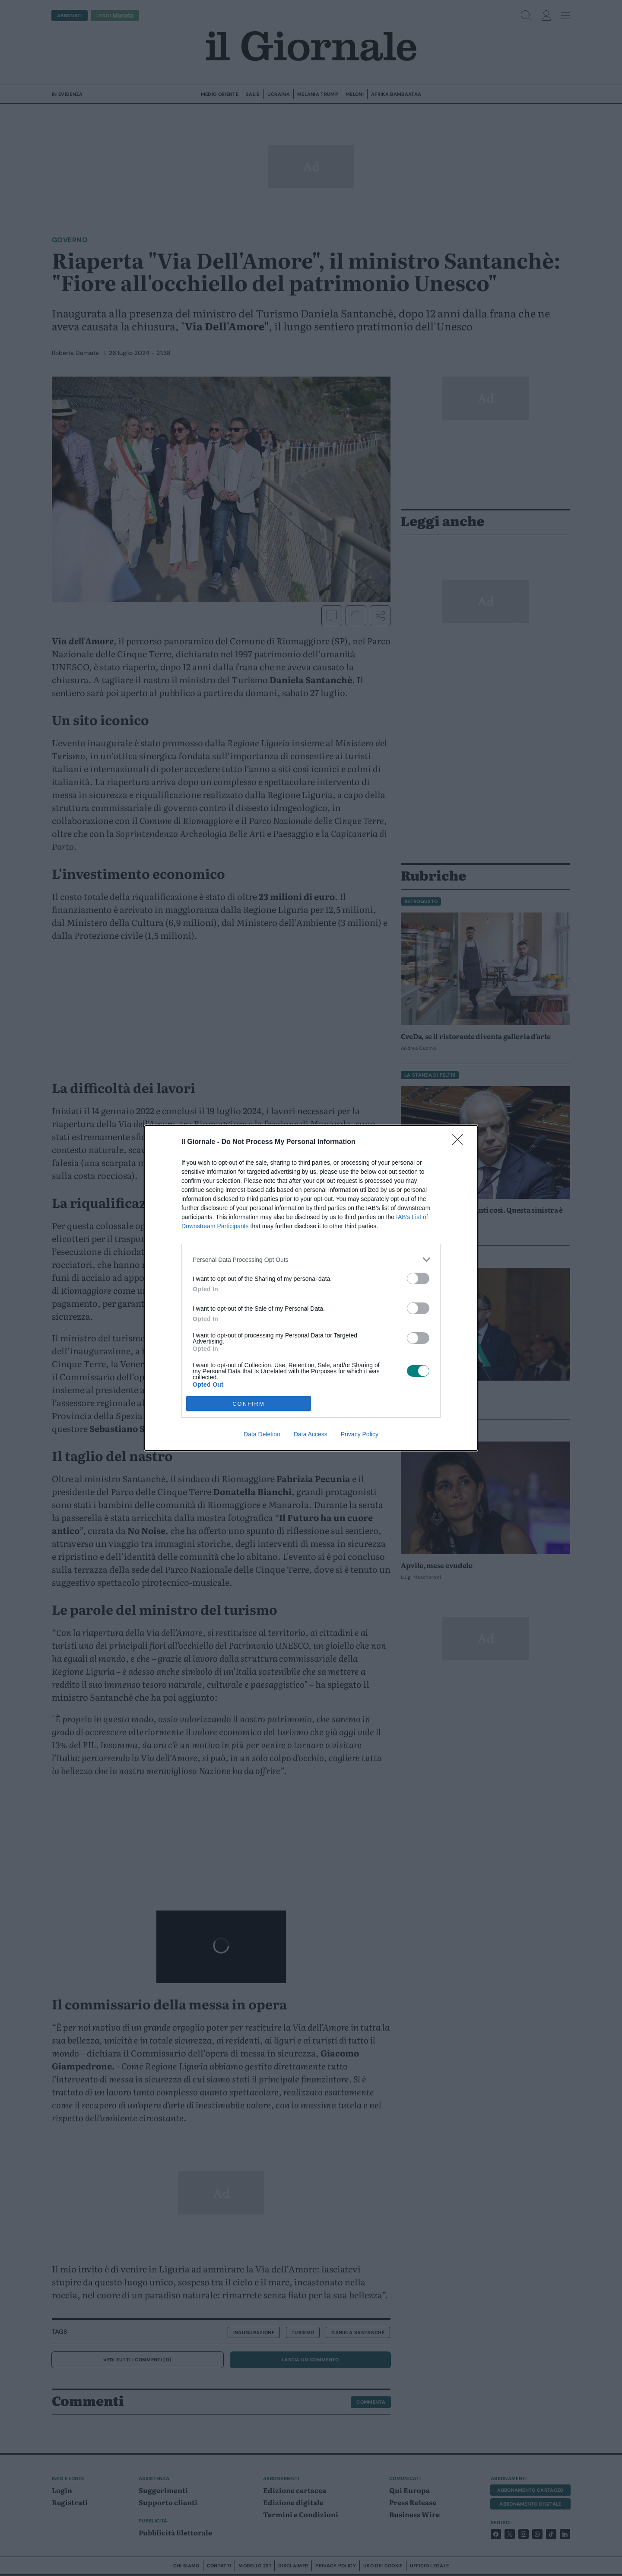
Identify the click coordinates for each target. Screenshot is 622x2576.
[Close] (460, 1142)
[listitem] (311, 1259)
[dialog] (311, 1288)
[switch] (418, 1278)
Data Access (310, 1434)
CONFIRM (248, 1403)
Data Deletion (262, 1434)
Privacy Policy (359, 1434)
